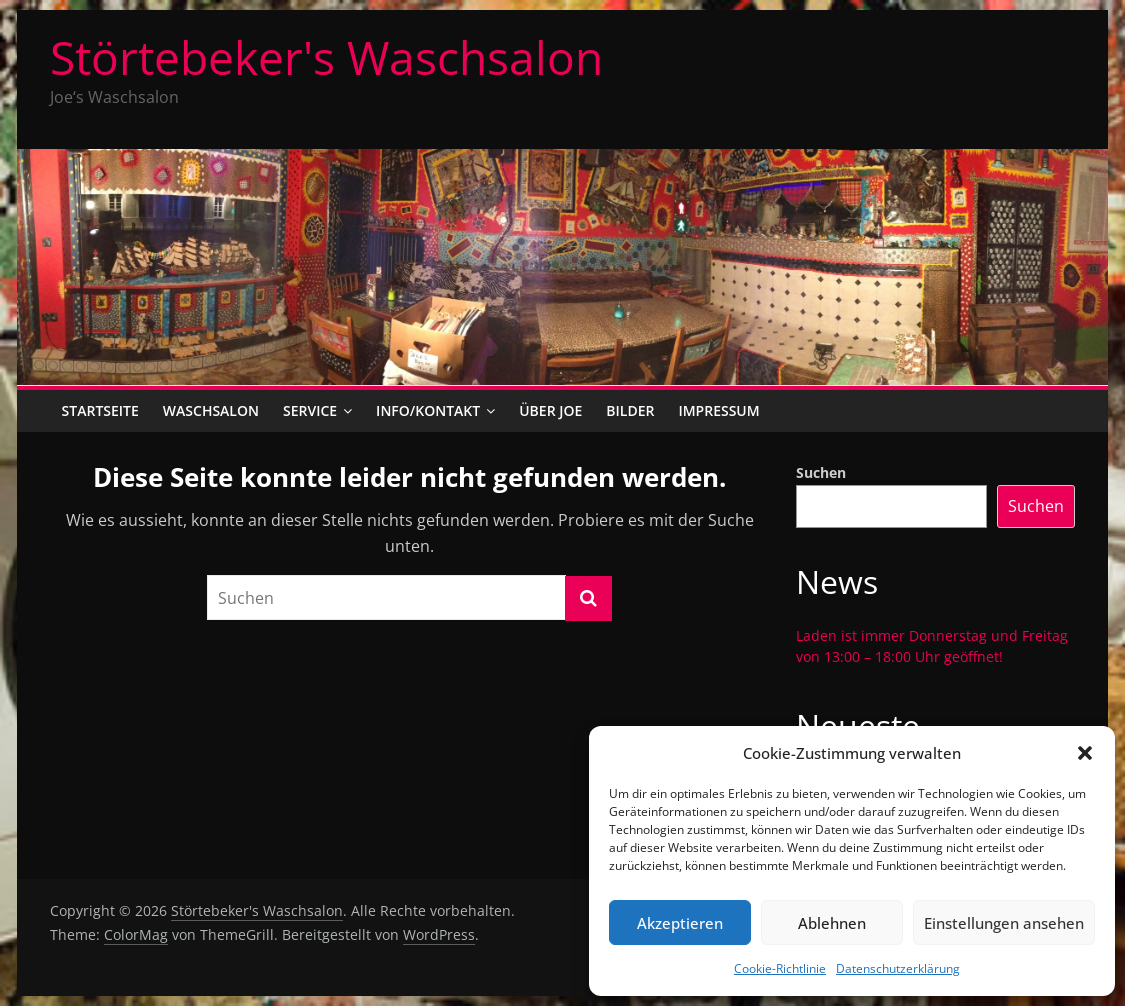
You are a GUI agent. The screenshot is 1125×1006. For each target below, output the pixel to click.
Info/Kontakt (428, 410)
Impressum (718, 410)
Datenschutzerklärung (898, 968)
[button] (1085, 753)
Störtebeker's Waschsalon (326, 57)
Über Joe (550, 410)
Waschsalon (211, 410)
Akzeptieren (680, 923)
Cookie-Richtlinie (780, 968)
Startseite (100, 410)
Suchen (821, 472)
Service (310, 410)
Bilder (630, 410)
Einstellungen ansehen (1004, 923)
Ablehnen (832, 923)
